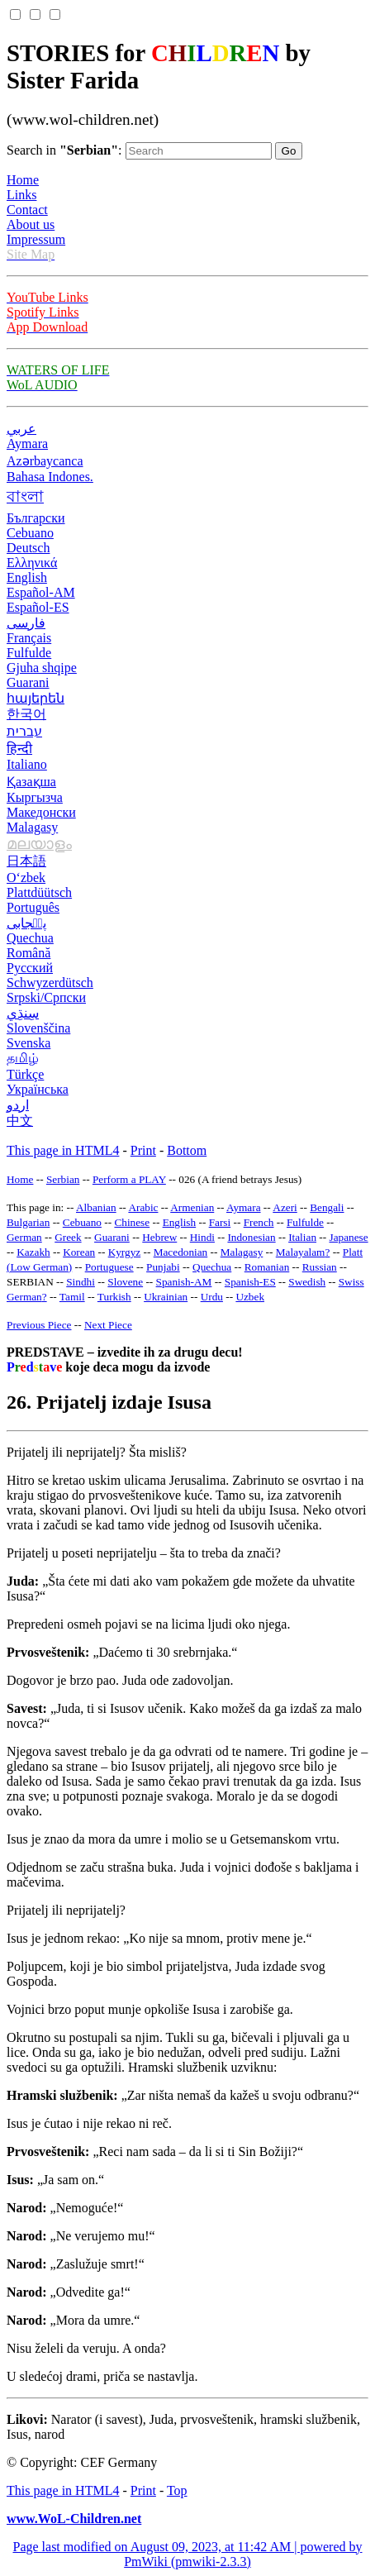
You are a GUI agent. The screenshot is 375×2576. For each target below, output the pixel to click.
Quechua (30, 938)
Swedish (306, 1282)
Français (29, 638)
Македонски (41, 812)
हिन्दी (19, 749)
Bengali (327, 1207)
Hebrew (159, 1237)
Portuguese (109, 1267)
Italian (302, 1237)
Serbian (63, 1179)
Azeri (285, 1207)
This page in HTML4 (63, 1150)
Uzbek (249, 1296)
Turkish (114, 1296)
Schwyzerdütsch (50, 983)
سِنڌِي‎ (23, 1013)
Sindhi (80, 1282)
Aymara (27, 443)
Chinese (132, 1222)
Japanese (348, 1237)
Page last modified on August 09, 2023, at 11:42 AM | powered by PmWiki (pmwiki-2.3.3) (187, 2554)
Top (177, 2490)
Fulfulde (29, 653)
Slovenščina (38, 1028)
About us (31, 224)
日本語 (26, 861)
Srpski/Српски (46, 997)
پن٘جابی (26, 923)
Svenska (28, 1043)
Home (23, 180)
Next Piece (108, 1325)
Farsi (220, 1222)
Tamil (72, 1296)
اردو (18, 1105)
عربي (21, 429)
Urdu (212, 1296)
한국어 (26, 714)
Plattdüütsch (39, 892)
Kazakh (33, 1252)
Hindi (202, 1237)
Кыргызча (35, 797)
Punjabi (163, 1267)
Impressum (36, 239)
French (259, 1222)
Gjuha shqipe (42, 668)
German (24, 1237)
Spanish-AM (184, 1282)
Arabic (143, 1207)
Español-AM (41, 592)
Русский (30, 968)
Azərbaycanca (45, 461)
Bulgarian (28, 1222)
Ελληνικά (32, 563)
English (27, 577)
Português (33, 907)
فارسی (26, 623)
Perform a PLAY (129, 1179)
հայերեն (35, 698)
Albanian (96, 1207)
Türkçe (25, 1074)
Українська (38, 1089)
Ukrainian (166, 1296)
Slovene (125, 1282)
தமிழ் (23, 1058)
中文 (20, 1121)
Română (28, 953)
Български (36, 518)
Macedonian (181, 1252)
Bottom (186, 1150)
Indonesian (251, 1237)
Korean (79, 1252)
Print (143, 1150)
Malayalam (300, 1252)
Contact (27, 210)
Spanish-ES (250, 1282)
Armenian (192, 1207)
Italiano (27, 764)
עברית (24, 731)
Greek (68, 1237)
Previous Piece (39, 1325)
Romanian (267, 1267)
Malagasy (32, 827)
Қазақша (31, 782)
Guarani (28, 682)
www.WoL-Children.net (74, 2519)
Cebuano (30, 533)
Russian (319, 1267)
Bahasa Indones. (50, 477)
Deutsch (28, 548)
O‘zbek (26, 878)
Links (21, 195)
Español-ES (38, 607)
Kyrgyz (124, 1252)
